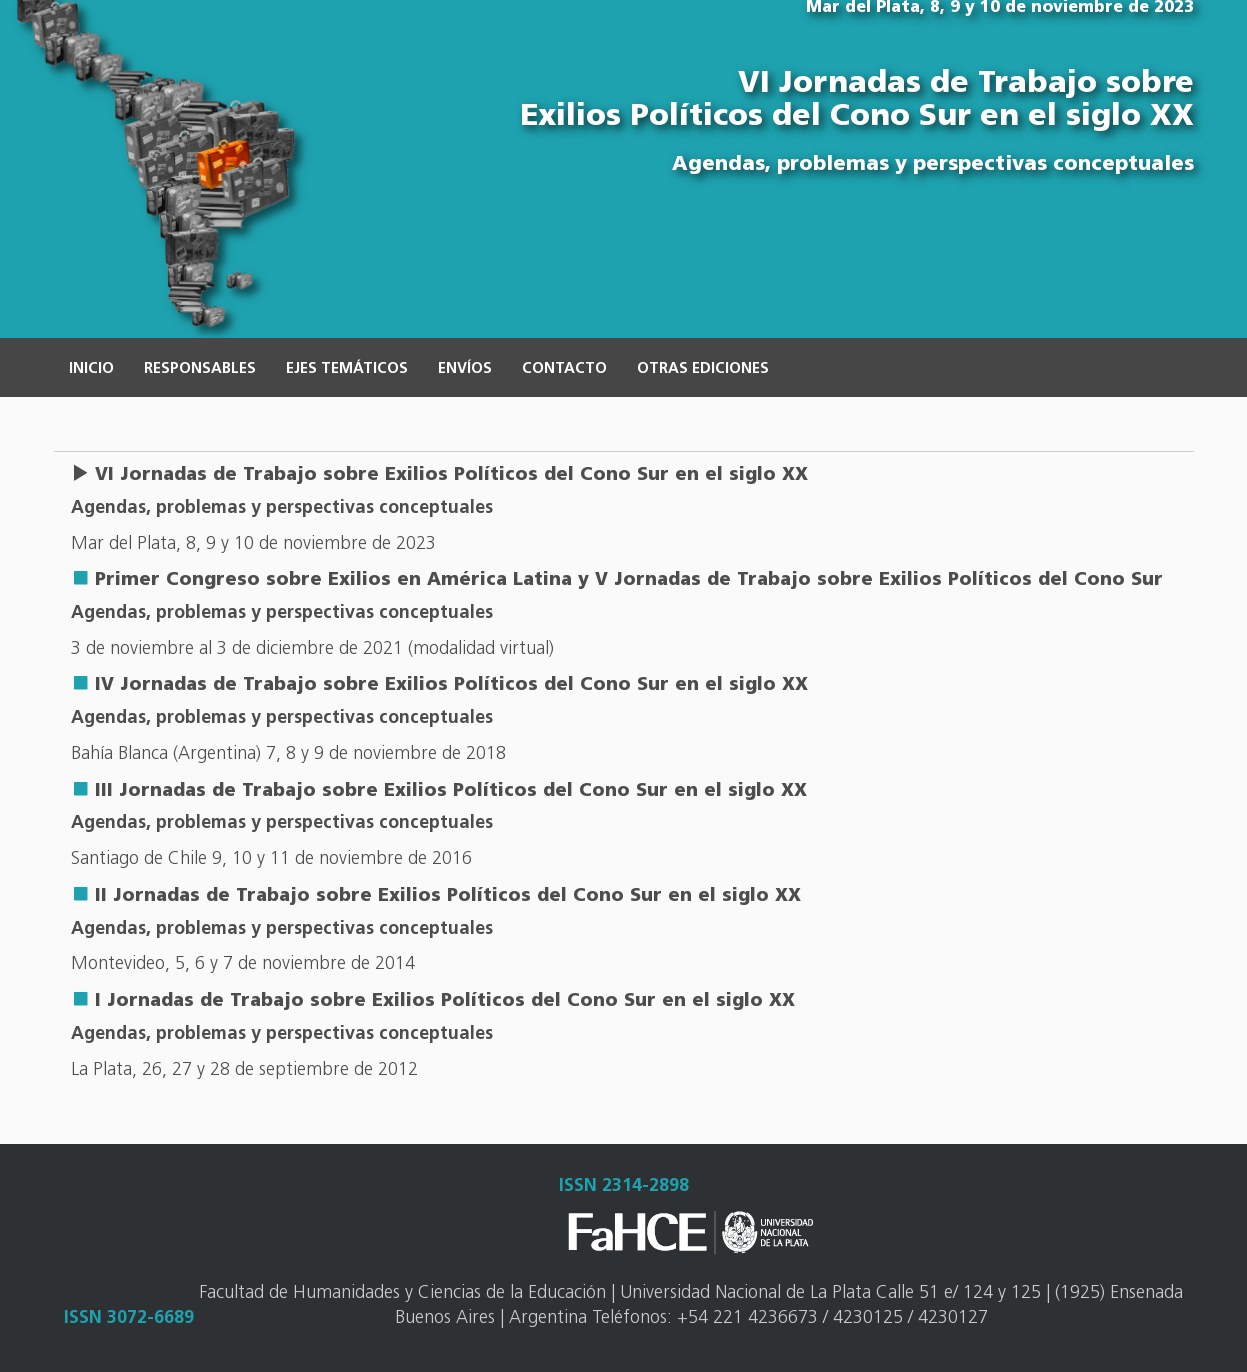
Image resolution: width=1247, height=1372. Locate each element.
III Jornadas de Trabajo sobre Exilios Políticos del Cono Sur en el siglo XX (451, 791)
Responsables (200, 369)
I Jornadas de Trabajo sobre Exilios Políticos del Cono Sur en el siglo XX (445, 1001)
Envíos (465, 369)
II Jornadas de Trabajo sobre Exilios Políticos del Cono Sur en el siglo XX (448, 896)
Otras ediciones (703, 369)
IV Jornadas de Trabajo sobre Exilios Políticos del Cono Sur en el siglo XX (451, 685)
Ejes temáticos (347, 369)
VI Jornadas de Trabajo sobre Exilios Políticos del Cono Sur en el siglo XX (451, 475)
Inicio (91, 369)
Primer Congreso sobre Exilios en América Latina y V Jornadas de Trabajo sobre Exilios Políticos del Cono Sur (629, 580)
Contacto (564, 369)
